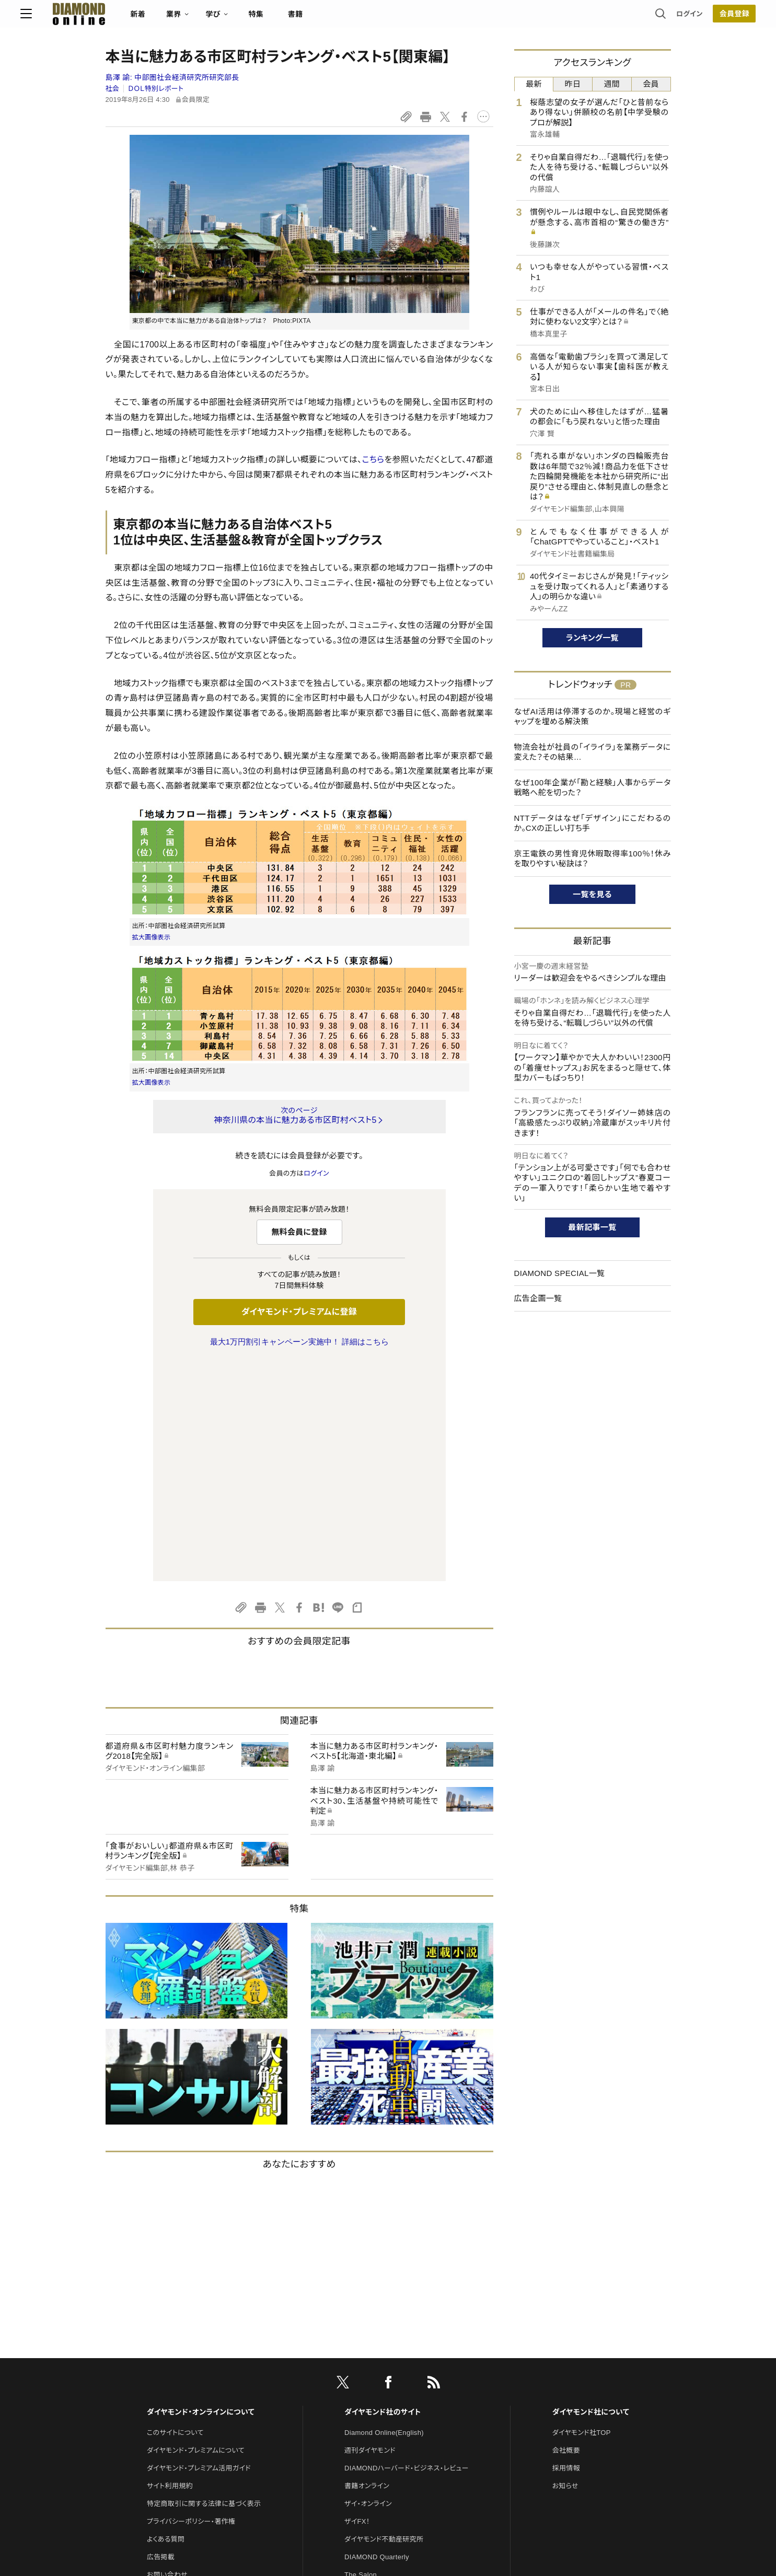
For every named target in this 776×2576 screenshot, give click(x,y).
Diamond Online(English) (384, 2213)
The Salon (360, 2355)
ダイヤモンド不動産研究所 (383, 2320)
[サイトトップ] (153, 18)
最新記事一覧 (593, 1227)
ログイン (604, 18)
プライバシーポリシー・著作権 (191, 2302)
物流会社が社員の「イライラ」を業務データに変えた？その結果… (592, 752)
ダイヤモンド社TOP (581, 2213)
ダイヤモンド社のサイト (382, 2192)
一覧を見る (592, 894)
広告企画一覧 (538, 1298)
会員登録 (649, 18)
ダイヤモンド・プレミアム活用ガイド (199, 2249)
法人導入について (174, 2373)
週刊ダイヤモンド (370, 2231)
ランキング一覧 (592, 637)
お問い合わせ (167, 2355)
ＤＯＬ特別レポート (156, 88)
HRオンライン (365, 2373)
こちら (373, 459)
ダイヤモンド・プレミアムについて (196, 2231)
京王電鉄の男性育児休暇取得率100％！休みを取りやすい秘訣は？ (592, 858)
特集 (341, 19)
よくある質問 (165, 2320)
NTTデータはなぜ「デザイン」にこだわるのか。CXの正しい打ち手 (592, 823)
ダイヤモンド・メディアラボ (383, 2426)
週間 (612, 83)
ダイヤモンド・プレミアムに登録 (299, 1311)
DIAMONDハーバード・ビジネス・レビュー (406, 2249)
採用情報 (566, 2249)
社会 (113, 88)
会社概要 (566, 2231)
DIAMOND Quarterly (376, 2337)
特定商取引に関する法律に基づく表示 (204, 2284)
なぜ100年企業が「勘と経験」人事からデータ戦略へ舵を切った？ (592, 787)
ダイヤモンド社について (590, 2192)
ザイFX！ (357, 2302)
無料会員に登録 (299, 1231)
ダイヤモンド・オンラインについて (200, 2192)
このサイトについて (175, 2213)
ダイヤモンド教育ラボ (376, 2408)
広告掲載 (161, 2337)
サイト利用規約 (170, 2266)
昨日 (573, 83)
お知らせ (565, 2266)
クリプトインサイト (371, 2391)
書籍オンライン (366, 2266)
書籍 (380, 19)
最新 (534, 83)
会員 (651, 83)
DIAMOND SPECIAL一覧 (559, 1273)
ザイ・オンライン (368, 2284)
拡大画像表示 (151, 937)
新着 (223, 19)
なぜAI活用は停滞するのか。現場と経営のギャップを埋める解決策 (592, 716)
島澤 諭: (172, 77)
